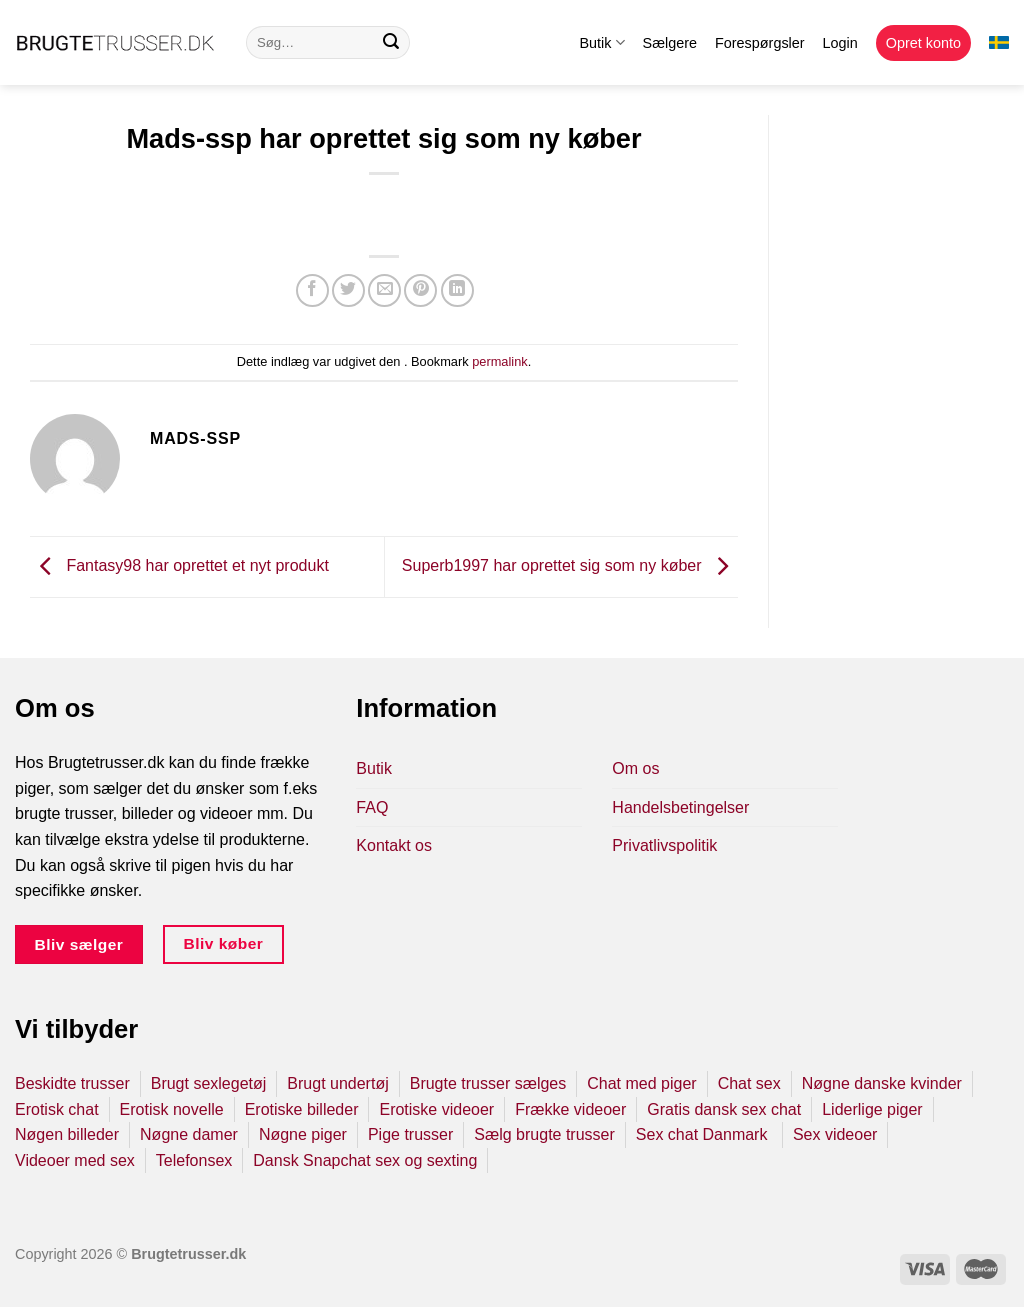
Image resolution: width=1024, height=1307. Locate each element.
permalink (499, 361)
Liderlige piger (872, 1109)
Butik (601, 42)
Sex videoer (835, 1134)
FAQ (372, 807)
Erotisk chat (57, 1109)
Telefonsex (194, 1160)
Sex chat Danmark (704, 1134)
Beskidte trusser (72, 1083)
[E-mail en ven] (384, 290)
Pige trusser (410, 1134)
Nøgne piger (303, 1134)
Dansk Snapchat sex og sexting (365, 1160)
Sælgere (670, 43)
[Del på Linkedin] (457, 290)
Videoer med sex (75, 1160)
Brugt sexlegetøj (209, 1083)
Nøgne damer (189, 1134)
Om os (635, 768)
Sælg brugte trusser (544, 1134)
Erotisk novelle (172, 1109)
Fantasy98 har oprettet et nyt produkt (179, 565)
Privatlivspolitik (664, 845)
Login (840, 43)
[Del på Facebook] (312, 290)
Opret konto (923, 43)
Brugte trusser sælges (488, 1083)
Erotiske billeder (302, 1109)
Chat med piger (641, 1083)
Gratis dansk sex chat (724, 1109)
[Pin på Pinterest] (420, 290)
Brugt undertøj (337, 1083)
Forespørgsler (760, 43)
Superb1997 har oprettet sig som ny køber (570, 565)
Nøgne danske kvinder (882, 1083)
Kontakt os (394, 845)
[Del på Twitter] (348, 290)
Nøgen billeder (67, 1134)
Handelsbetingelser (680, 807)
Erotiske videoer (436, 1109)
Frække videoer (570, 1109)
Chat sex (749, 1083)
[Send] (391, 43)
